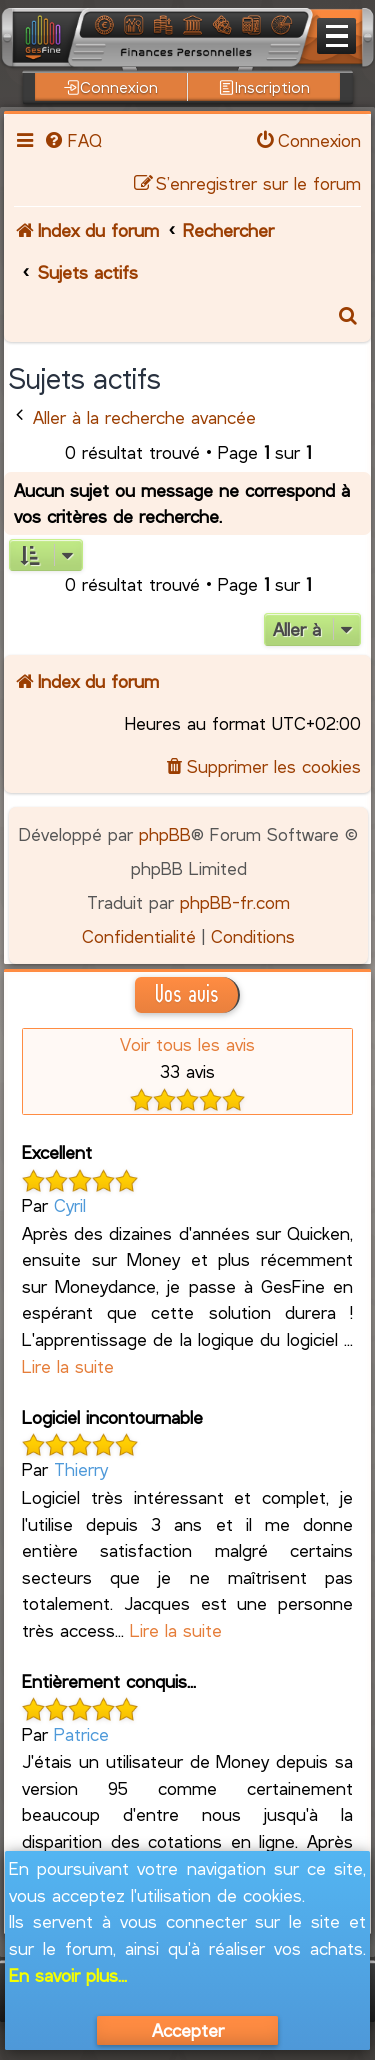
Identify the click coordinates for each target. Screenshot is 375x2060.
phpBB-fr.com (235, 902)
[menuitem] (72, 140)
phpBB (165, 834)
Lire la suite (68, 1366)
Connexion (111, 87)
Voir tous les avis (187, 1044)
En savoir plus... (68, 1975)
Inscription (264, 87)
